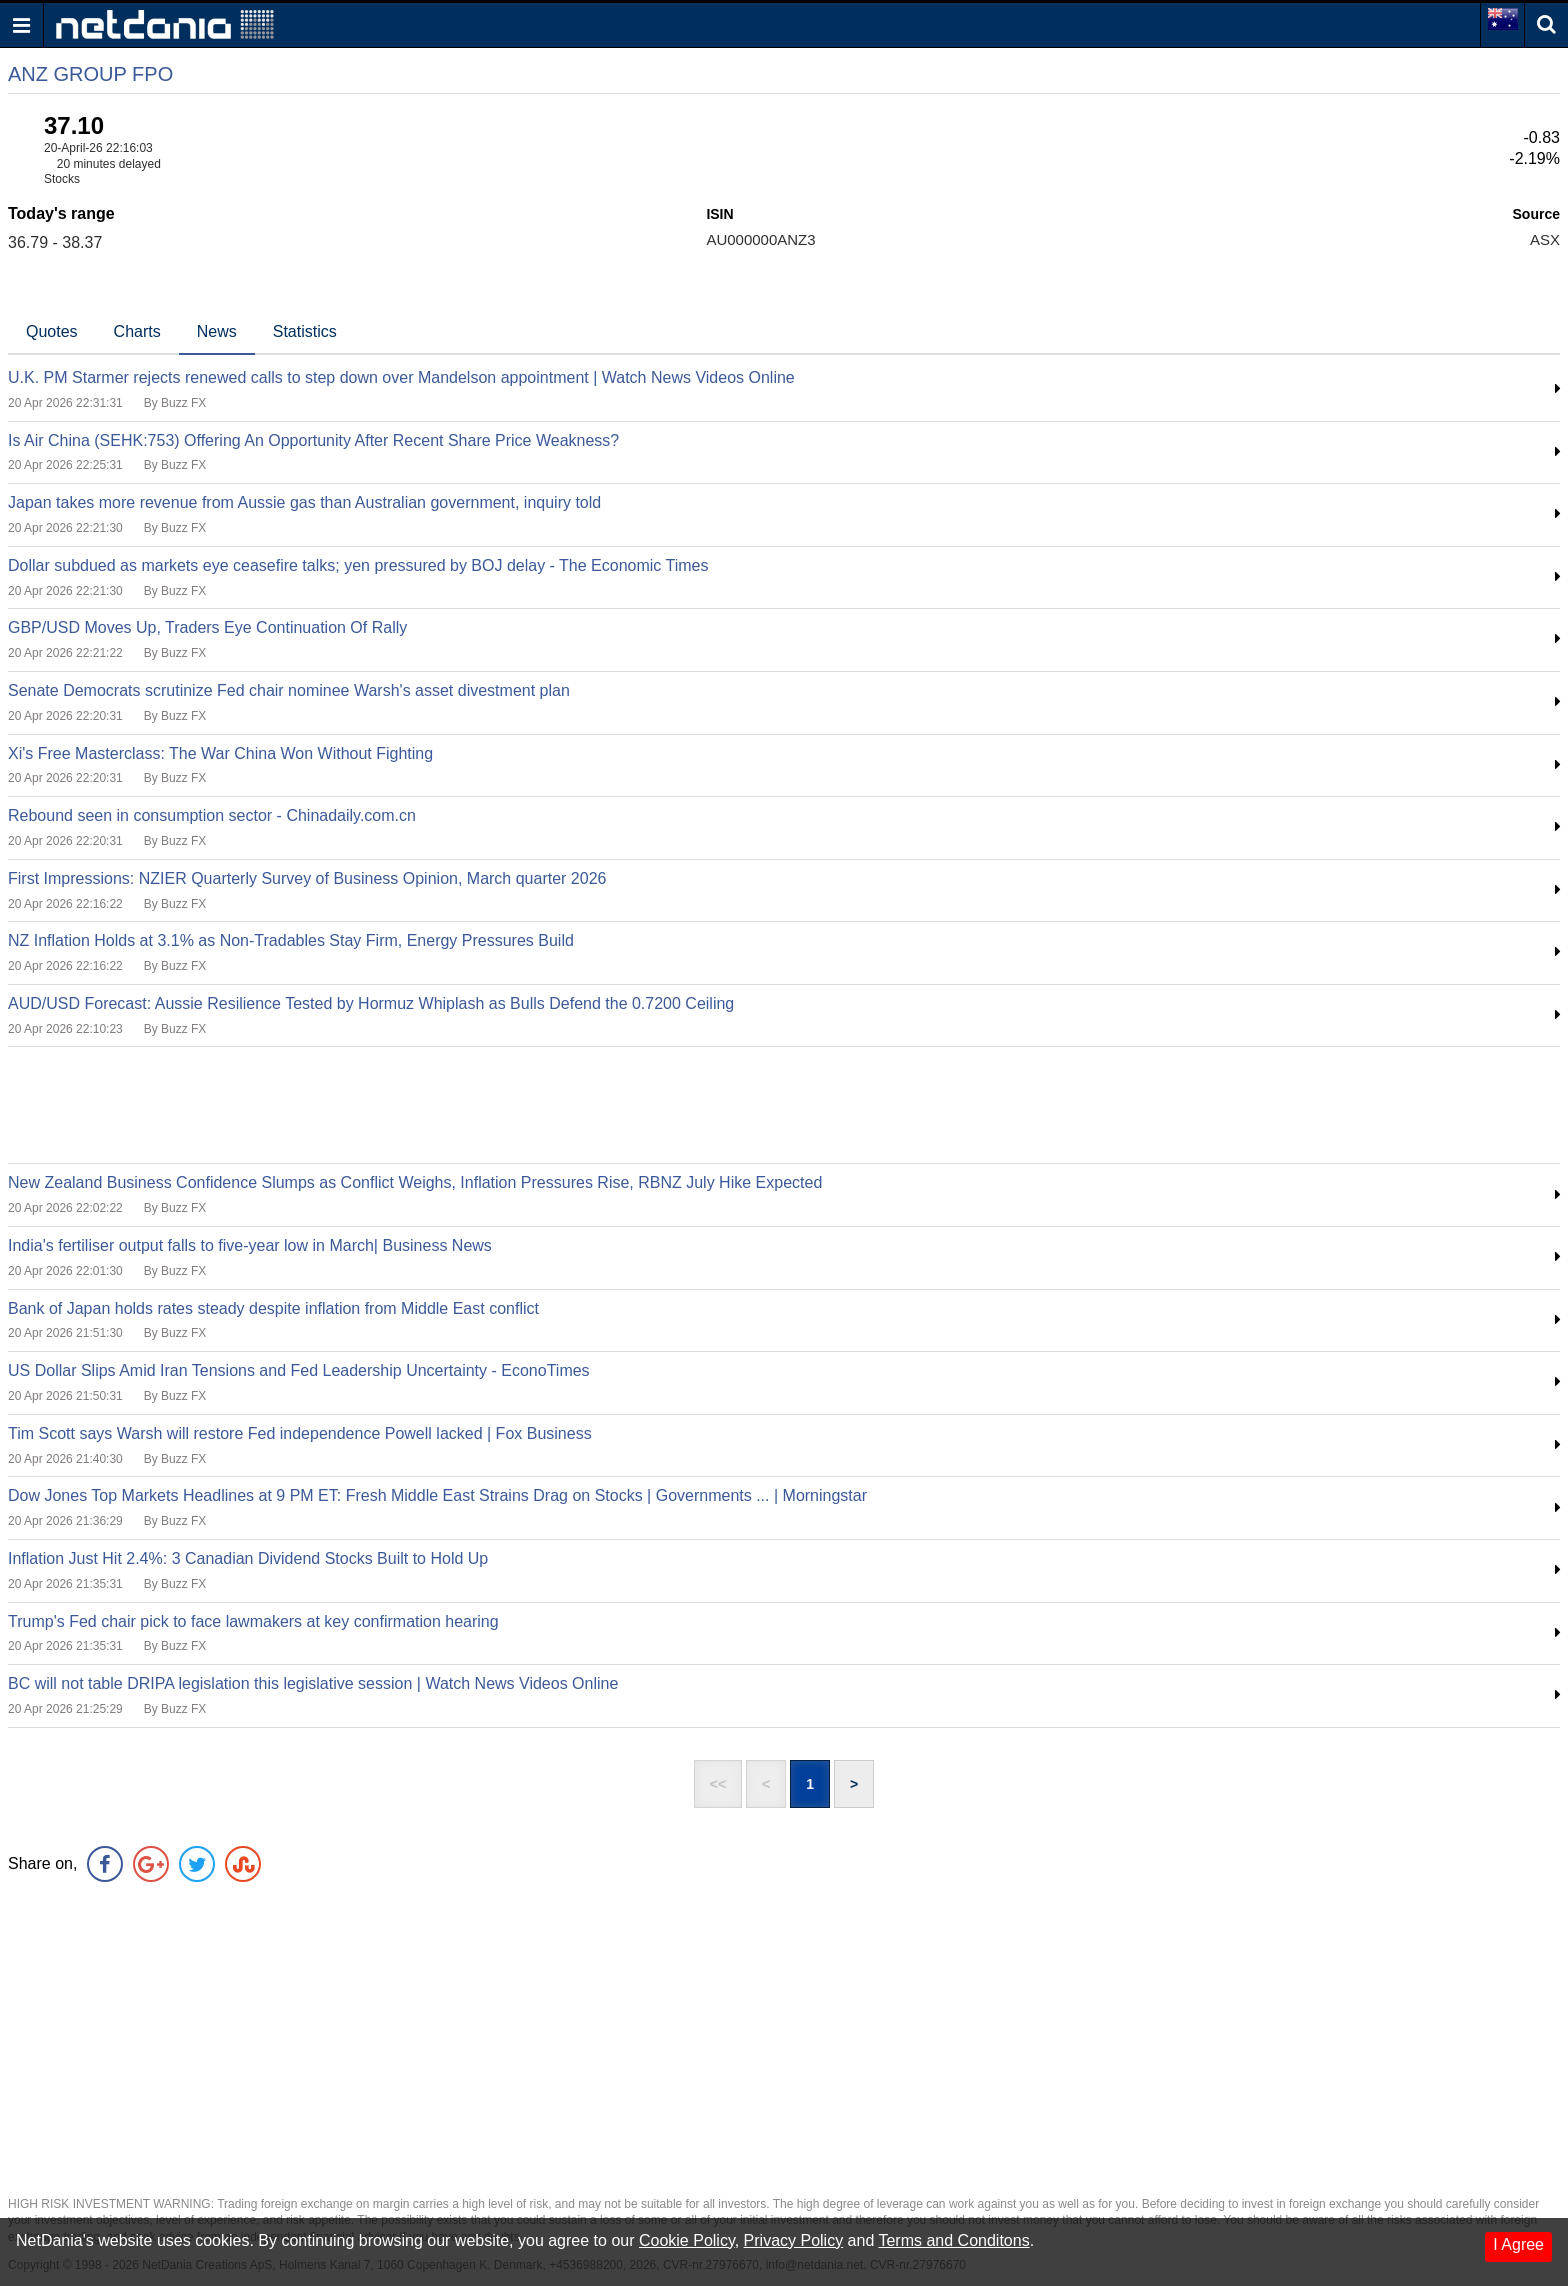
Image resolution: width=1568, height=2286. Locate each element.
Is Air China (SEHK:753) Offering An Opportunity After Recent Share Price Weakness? (313, 440)
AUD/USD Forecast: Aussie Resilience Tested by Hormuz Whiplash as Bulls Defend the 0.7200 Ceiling (371, 1003)
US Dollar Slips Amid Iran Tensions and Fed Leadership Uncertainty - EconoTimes (299, 1370)
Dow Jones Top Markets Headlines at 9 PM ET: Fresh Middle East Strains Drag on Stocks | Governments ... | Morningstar (437, 1495)
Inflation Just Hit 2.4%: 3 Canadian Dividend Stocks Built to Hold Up (248, 1558)
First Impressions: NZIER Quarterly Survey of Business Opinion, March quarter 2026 (307, 878)
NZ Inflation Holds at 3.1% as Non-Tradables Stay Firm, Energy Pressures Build (291, 940)
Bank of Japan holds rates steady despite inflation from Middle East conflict (273, 1308)
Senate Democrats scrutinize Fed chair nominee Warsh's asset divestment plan (289, 690)
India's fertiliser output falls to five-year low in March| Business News (250, 1245)
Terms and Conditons (953, 2240)
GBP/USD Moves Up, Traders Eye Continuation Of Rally (207, 627)
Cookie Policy (687, 2240)
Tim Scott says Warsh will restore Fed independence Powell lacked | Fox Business (300, 1433)
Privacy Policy (794, 2240)
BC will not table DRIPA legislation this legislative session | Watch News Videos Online (313, 1683)
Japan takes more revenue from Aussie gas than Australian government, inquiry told (304, 502)
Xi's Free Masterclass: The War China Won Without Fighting (220, 753)
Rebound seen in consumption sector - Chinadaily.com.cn (212, 815)
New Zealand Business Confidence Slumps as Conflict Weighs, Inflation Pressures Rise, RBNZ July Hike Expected (415, 1182)
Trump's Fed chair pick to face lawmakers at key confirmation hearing (253, 1621)
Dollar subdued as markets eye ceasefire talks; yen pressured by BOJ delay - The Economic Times (358, 565)
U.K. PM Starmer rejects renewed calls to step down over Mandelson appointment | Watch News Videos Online (401, 377)
